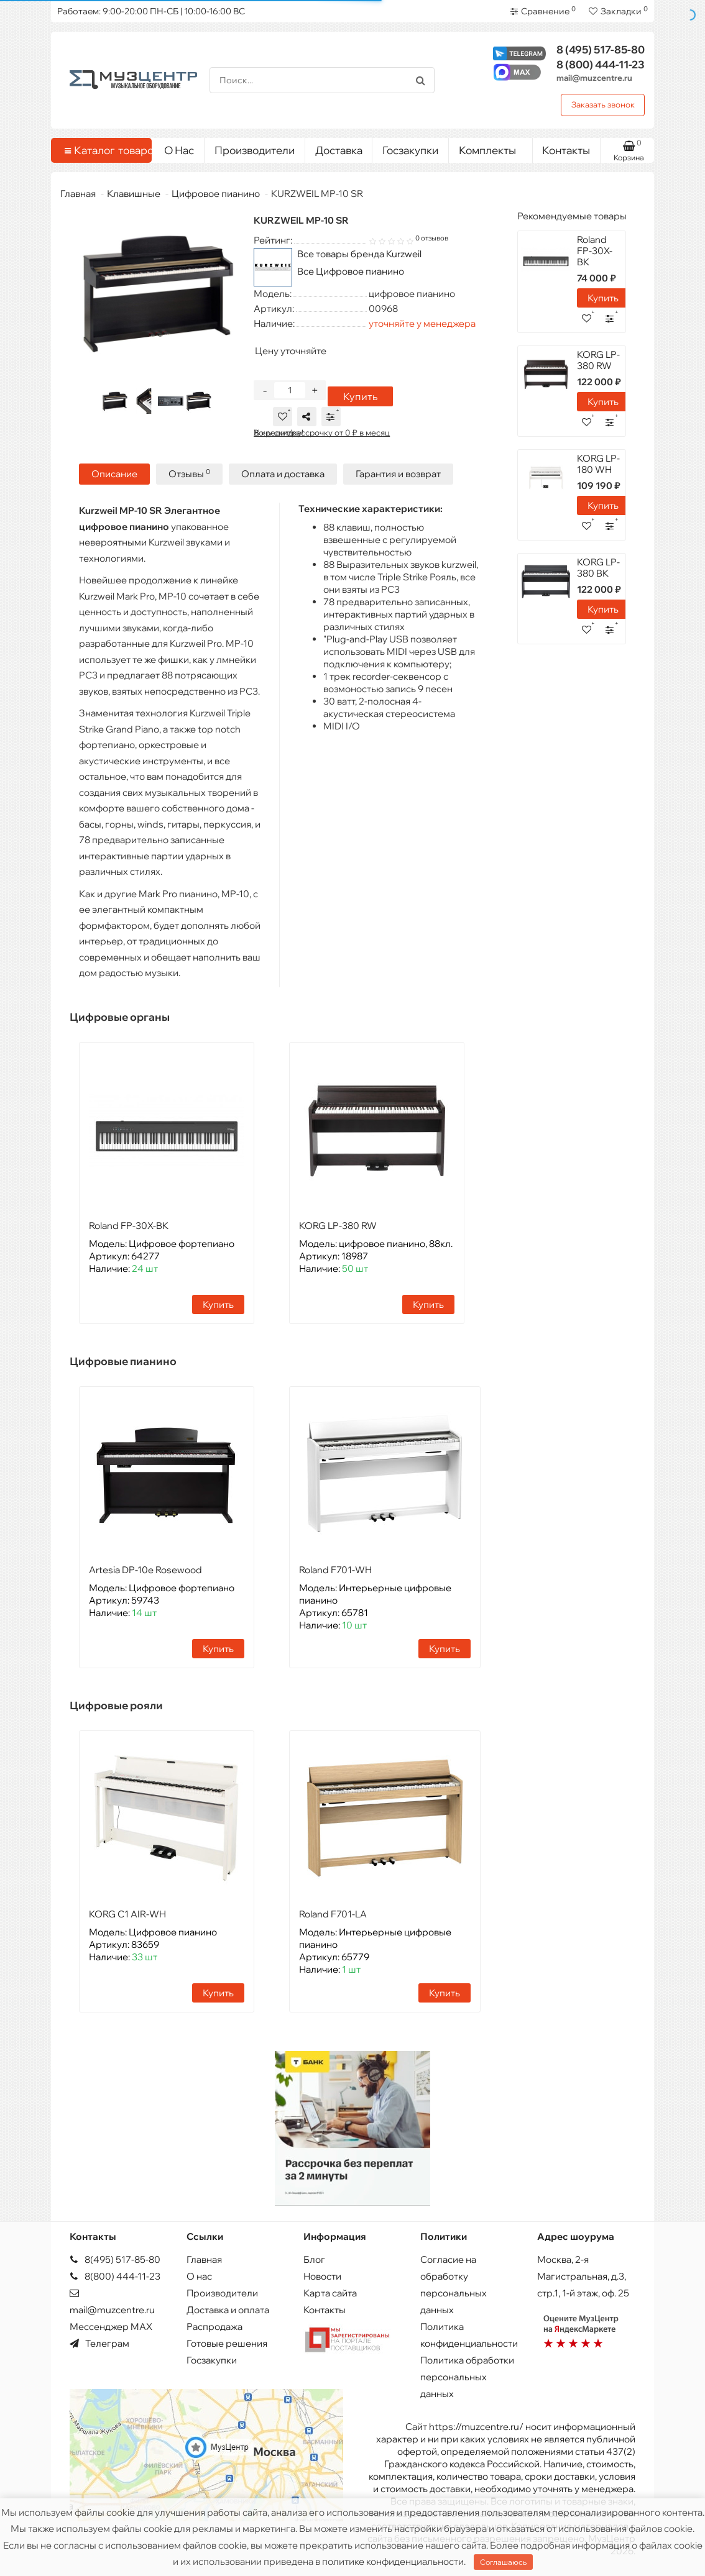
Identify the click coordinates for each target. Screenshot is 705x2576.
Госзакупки (410, 150)
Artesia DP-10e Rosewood (145, 1570)
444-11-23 (600, 64)
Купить (360, 396)
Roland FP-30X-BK (128, 1225)
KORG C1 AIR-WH (127, 1914)
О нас (199, 2276)
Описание (114, 474)
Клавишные (133, 193)
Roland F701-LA (333, 1914)
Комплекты (491, 147)
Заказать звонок (603, 104)
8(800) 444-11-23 (115, 2276)
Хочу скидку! (278, 432)
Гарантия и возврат (398, 474)
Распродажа (214, 2326)
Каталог (103, 150)
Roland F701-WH (335, 1570)
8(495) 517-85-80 (115, 2259)
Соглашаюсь (503, 2562)
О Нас (179, 150)
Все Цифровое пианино (350, 271)
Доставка (338, 150)
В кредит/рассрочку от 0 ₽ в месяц (322, 432)
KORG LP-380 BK (598, 567)
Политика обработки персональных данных (467, 2377)
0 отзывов (431, 238)
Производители (254, 150)
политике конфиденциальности (393, 2561)
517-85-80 (600, 49)
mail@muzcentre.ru (594, 78)
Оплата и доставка (283, 474)
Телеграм (99, 2343)
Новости (322, 2276)
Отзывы (189, 473)
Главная (78, 193)
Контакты (566, 150)
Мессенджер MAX (111, 2326)
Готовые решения (227, 2343)
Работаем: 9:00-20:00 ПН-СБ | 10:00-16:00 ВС (151, 11)
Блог (314, 2259)
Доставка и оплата (228, 2310)
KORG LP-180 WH (598, 463)
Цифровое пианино (216, 193)
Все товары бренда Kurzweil (359, 254)
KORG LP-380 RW (338, 1225)
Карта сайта (330, 2293)
